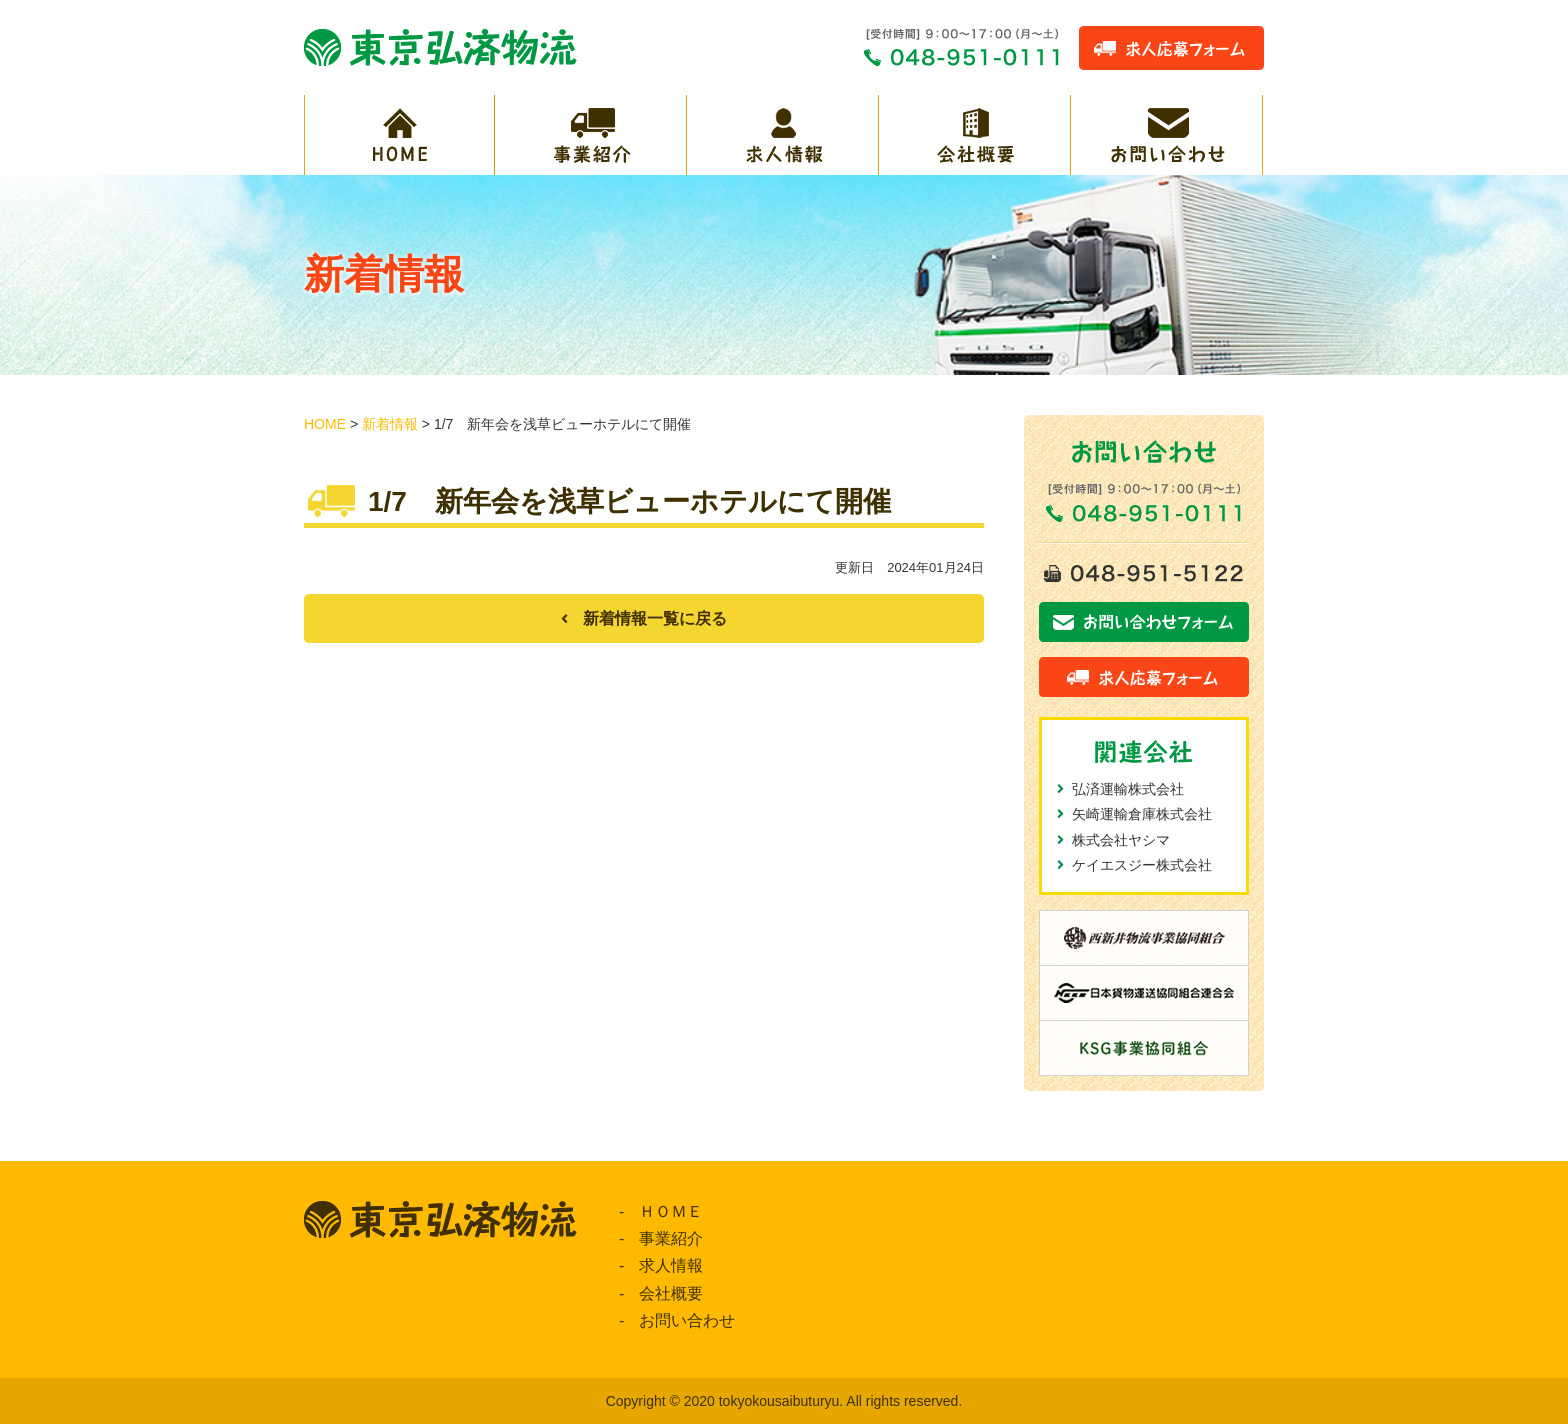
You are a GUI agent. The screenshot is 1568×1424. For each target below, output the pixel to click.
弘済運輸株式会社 (1128, 789)
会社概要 (671, 1293)
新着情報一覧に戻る (655, 618)
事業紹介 (671, 1238)
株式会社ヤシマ (1121, 840)
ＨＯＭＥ (671, 1211)
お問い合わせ (687, 1320)
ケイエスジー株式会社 (1142, 865)
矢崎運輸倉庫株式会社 (1142, 814)
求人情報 (671, 1265)
